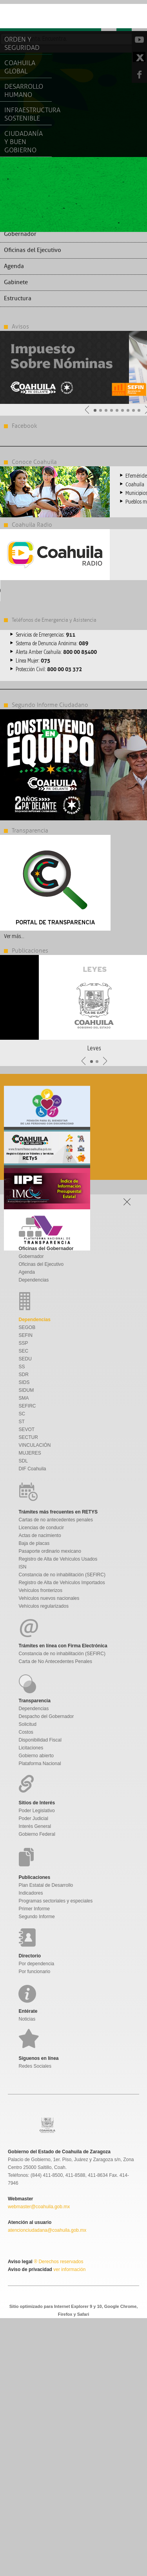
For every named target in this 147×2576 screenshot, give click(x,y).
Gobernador (20, 234)
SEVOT (27, 1429)
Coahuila (134, 484)
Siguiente (105, 1061)
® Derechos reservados (58, 2261)
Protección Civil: (49, 669)
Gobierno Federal (37, 1834)
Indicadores (31, 1893)
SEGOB (27, 1327)
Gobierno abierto (36, 1755)
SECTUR (28, 1437)
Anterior (87, 409)
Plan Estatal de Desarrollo (46, 1885)
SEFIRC (27, 1406)
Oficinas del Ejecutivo (32, 250)
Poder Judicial (33, 1818)
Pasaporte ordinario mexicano (50, 1551)
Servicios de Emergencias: (45, 635)
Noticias (27, 2019)
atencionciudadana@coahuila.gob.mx (47, 2230)
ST (22, 1421)
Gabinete (16, 282)
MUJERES (30, 1453)
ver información (68, 2269)
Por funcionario (35, 1971)
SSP (23, 1343)
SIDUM (26, 1390)
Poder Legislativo (37, 1810)
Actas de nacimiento (40, 1535)
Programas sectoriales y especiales (56, 1901)
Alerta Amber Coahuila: (56, 652)
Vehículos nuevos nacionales (49, 1598)
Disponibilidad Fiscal (40, 1740)
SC (22, 1414)
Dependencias (34, 1280)
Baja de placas (34, 1543)
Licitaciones (31, 1748)
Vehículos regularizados (44, 1606)
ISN (23, 1567)
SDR (24, 1374)
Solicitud (27, 1724)
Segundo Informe (37, 1916)
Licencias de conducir (41, 1527)
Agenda (14, 266)
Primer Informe (34, 1908)
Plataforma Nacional (40, 1763)
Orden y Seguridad (22, 43)
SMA (24, 1398)
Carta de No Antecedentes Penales (55, 1661)
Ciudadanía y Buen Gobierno (23, 142)
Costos (26, 1732)
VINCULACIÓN (35, 1445)
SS (22, 1366)
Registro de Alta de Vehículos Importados (62, 1582)
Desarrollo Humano (23, 90)
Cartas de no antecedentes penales (56, 1520)
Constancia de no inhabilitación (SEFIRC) (62, 1574)
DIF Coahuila (32, 1468)
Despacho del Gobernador (46, 1716)
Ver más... (14, 936)
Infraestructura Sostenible (28, 114)
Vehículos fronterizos (40, 1590)
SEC (24, 1351)
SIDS (24, 1382)
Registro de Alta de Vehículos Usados (58, 1559)
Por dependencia (36, 1963)
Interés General (35, 1826)
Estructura (17, 298)
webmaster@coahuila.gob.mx (39, 2206)
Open (139, 17)
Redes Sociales (35, 2066)
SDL (23, 1461)
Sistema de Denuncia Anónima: (52, 643)
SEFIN (26, 1335)
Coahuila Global (19, 67)
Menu (108, 17)
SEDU (25, 1359)
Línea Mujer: (33, 661)
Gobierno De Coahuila (35, 17)
